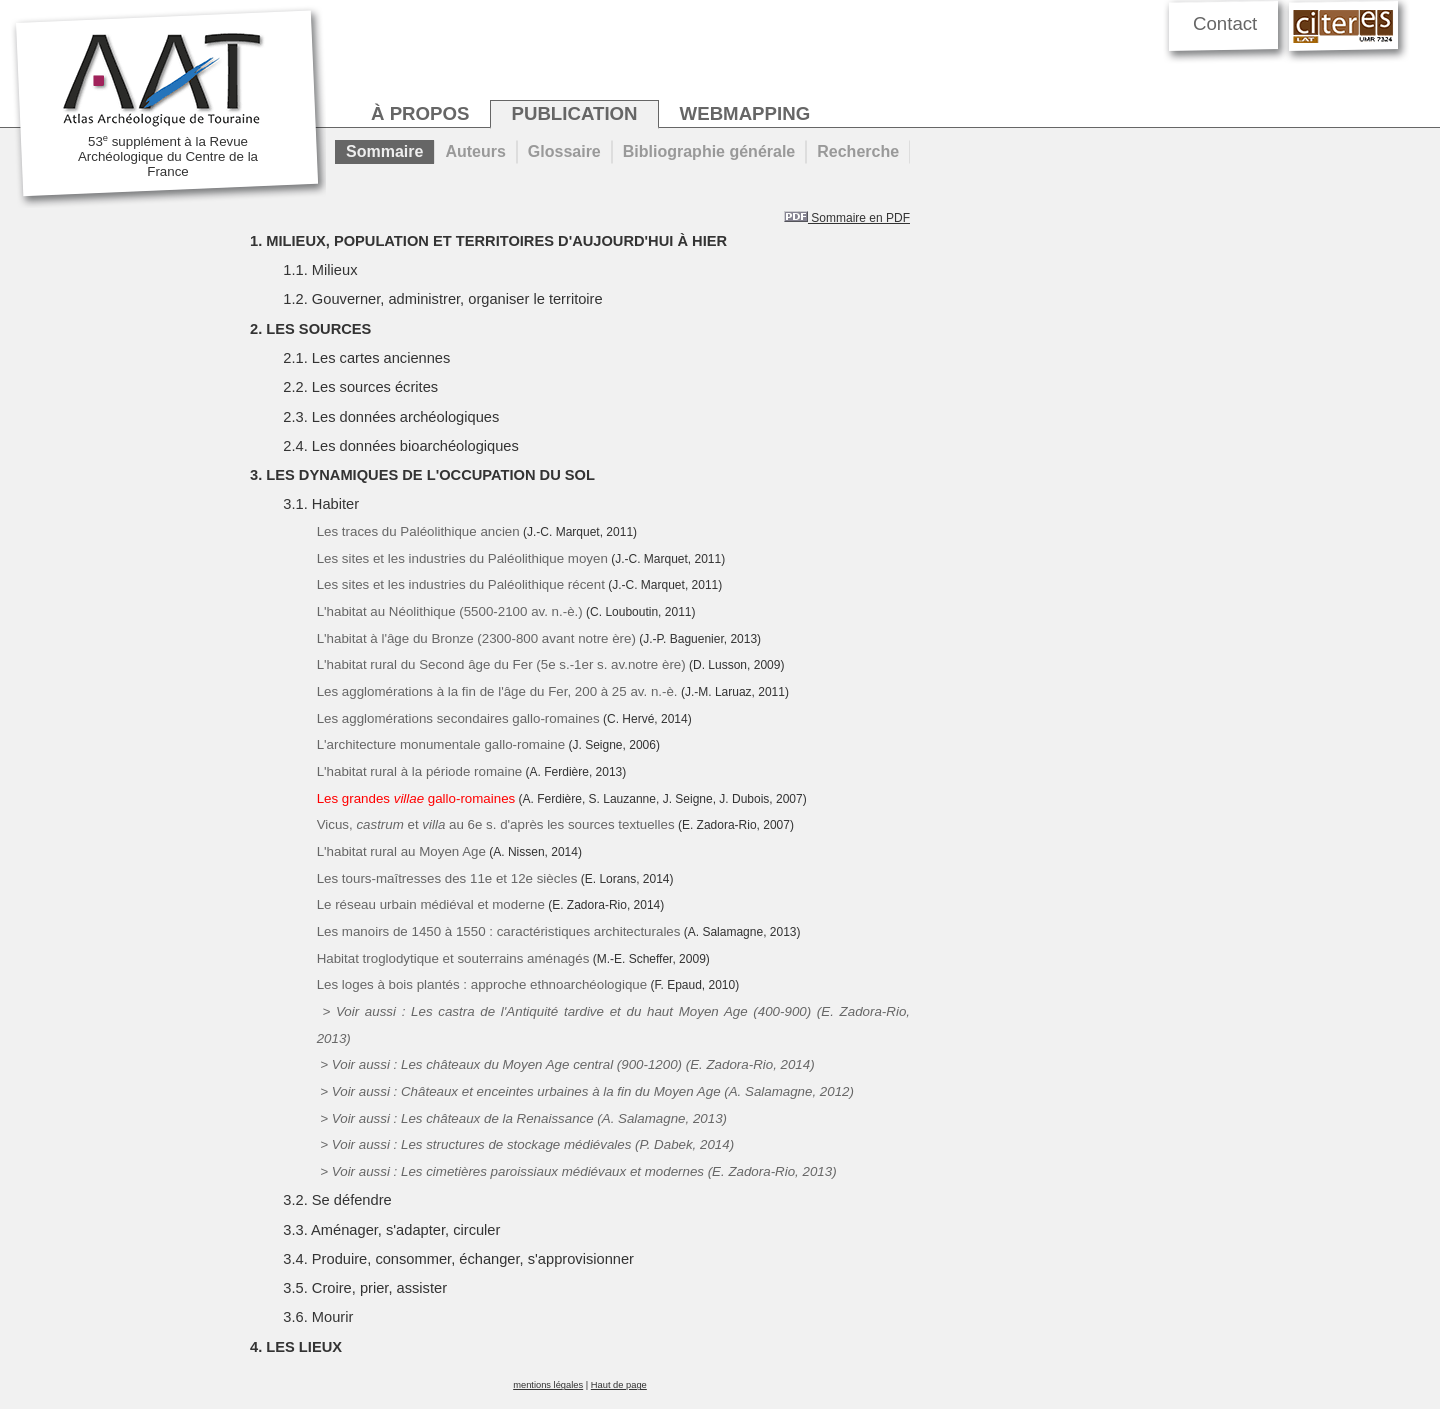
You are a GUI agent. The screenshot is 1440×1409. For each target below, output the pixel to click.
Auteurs (475, 151)
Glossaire (564, 151)
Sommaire (384, 151)
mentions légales (548, 1385)
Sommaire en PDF (847, 218)
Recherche (858, 151)
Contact (1225, 23)
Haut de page (619, 1385)
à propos (420, 113)
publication (574, 113)
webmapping (745, 113)
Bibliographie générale (709, 151)
